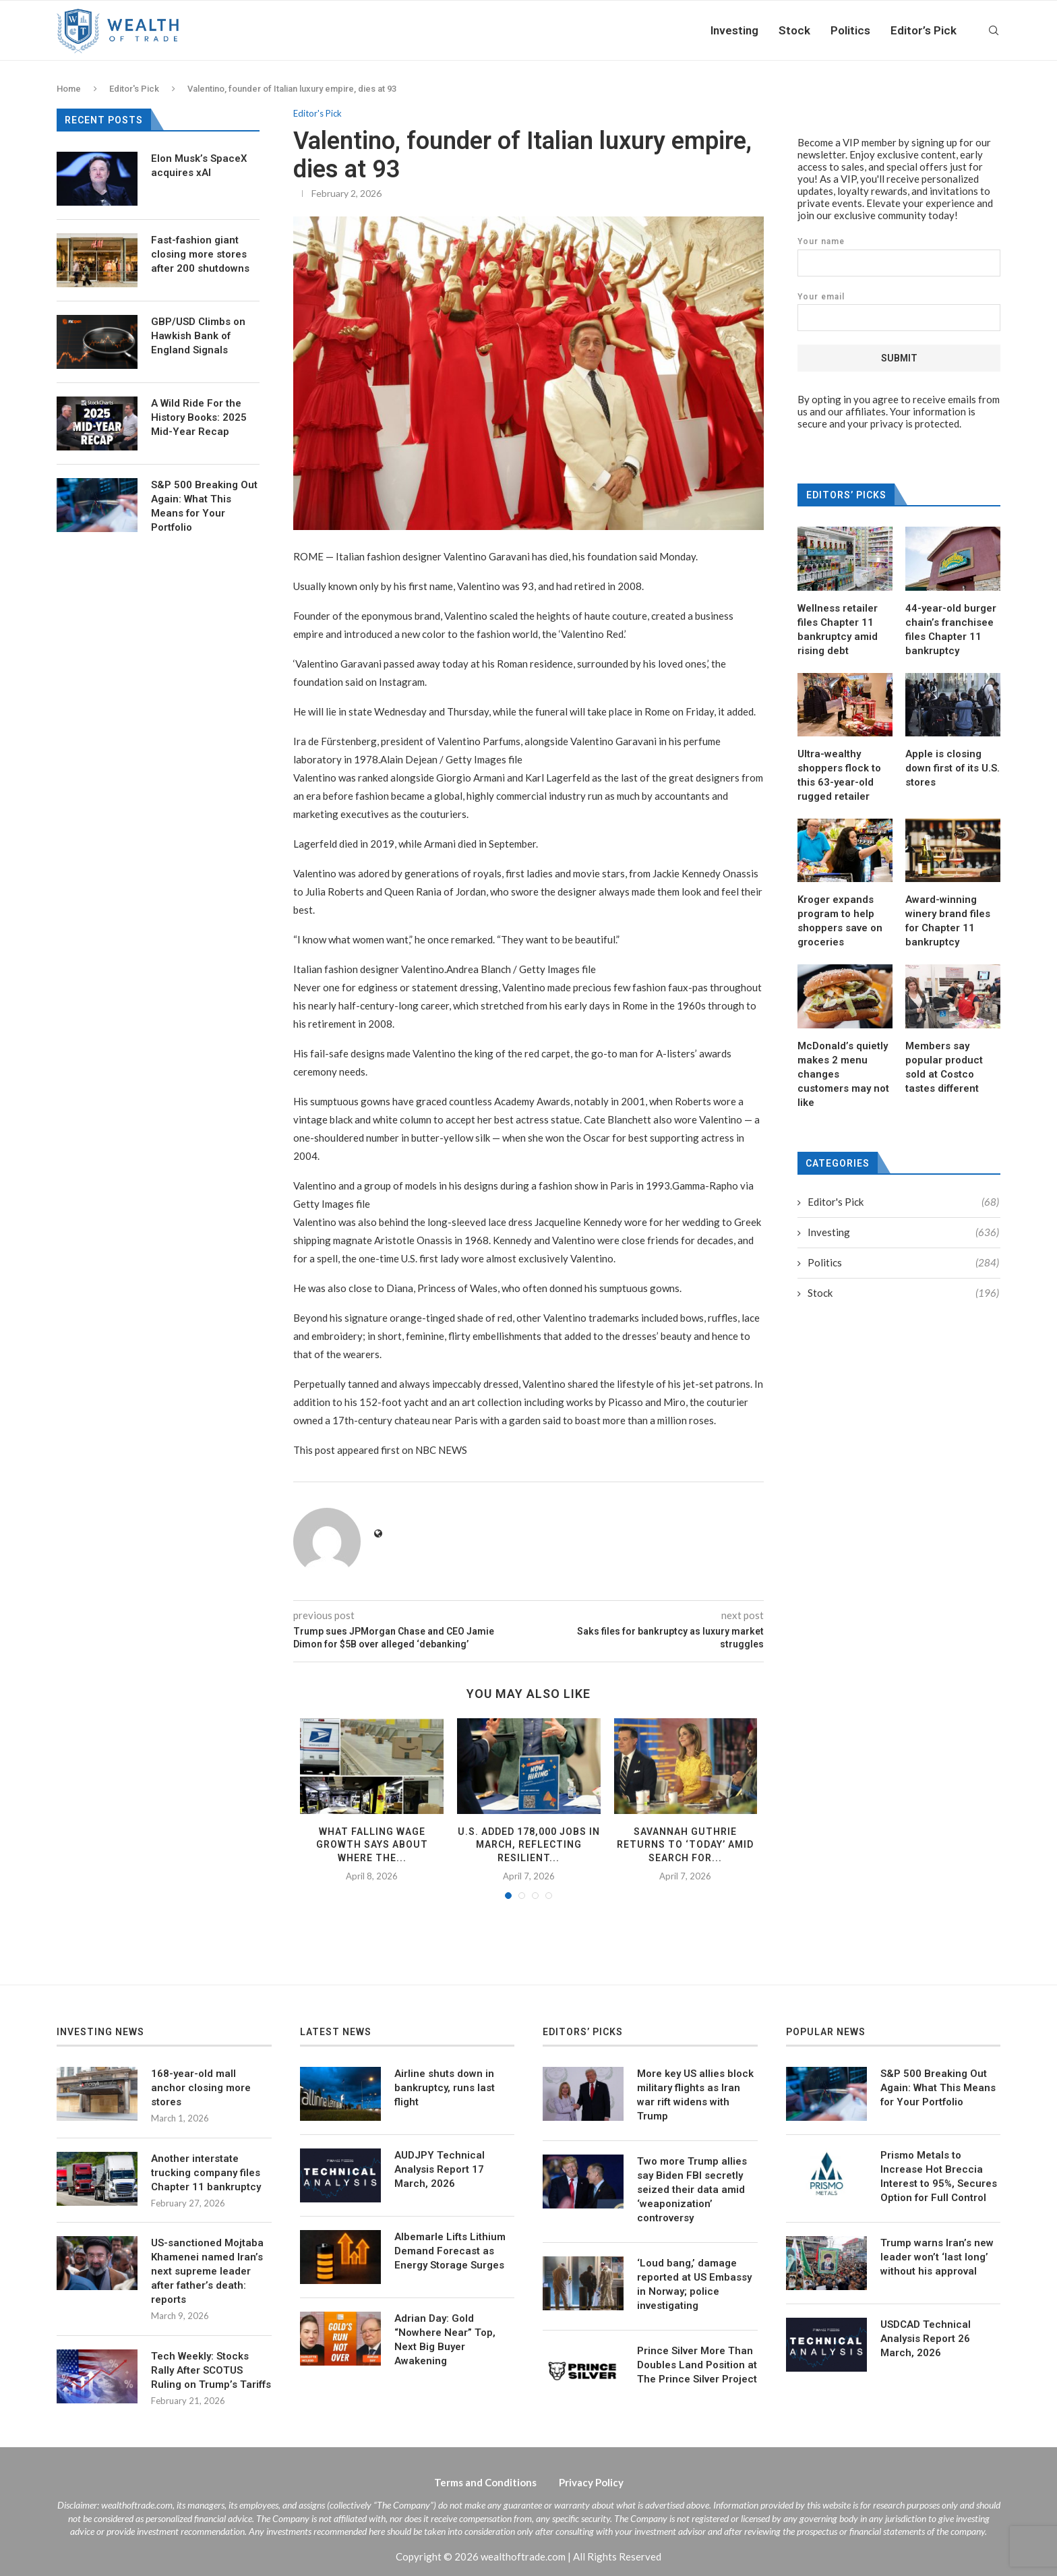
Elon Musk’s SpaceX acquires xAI (199, 165)
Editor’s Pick (923, 30)
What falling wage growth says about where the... (372, 1844)
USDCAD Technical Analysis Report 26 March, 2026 (925, 2338)
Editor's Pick (134, 89)
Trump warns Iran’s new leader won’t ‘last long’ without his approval (937, 2257)
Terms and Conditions (485, 2482)
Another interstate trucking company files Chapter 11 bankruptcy (206, 2173)
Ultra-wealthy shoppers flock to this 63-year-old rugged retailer (839, 774)
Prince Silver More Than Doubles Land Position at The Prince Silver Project (697, 2365)
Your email (898, 311)
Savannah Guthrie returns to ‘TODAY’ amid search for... (685, 1844)
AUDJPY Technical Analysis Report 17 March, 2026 (439, 2169)
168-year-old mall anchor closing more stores (201, 2088)
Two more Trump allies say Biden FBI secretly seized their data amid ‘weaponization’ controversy (692, 2189)
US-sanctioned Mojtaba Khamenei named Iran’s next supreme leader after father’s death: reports (207, 2271)
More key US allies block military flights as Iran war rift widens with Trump (695, 2095)
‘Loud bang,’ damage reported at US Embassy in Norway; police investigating (694, 2284)
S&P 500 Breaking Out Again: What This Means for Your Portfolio (204, 506)
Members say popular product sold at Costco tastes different (944, 1066)
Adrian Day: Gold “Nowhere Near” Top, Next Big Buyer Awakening (444, 2339)
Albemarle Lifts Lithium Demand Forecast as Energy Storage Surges (450, 2251)
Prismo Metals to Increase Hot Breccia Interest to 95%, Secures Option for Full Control (938, 2176)
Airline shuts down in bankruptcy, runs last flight (444, 2088)
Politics (850, 30)
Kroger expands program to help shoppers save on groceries (839, 920)
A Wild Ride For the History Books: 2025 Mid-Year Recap (199, 417)
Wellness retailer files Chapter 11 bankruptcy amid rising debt (837, 629)
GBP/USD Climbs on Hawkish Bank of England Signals (198, 336)
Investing (734, 30)
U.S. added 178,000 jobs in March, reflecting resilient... (529, 1844)
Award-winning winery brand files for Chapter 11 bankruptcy (947, 920)
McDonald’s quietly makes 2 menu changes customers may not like (843, 1073)
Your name (898, 256)
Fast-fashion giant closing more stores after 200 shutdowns (200, 254)
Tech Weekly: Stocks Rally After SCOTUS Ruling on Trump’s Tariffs (211, 2370)
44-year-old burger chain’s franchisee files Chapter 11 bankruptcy (950, 629)
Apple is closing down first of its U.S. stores (952, 767)
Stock (794, 30)
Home (69, 89)
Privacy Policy (591, 2482)
